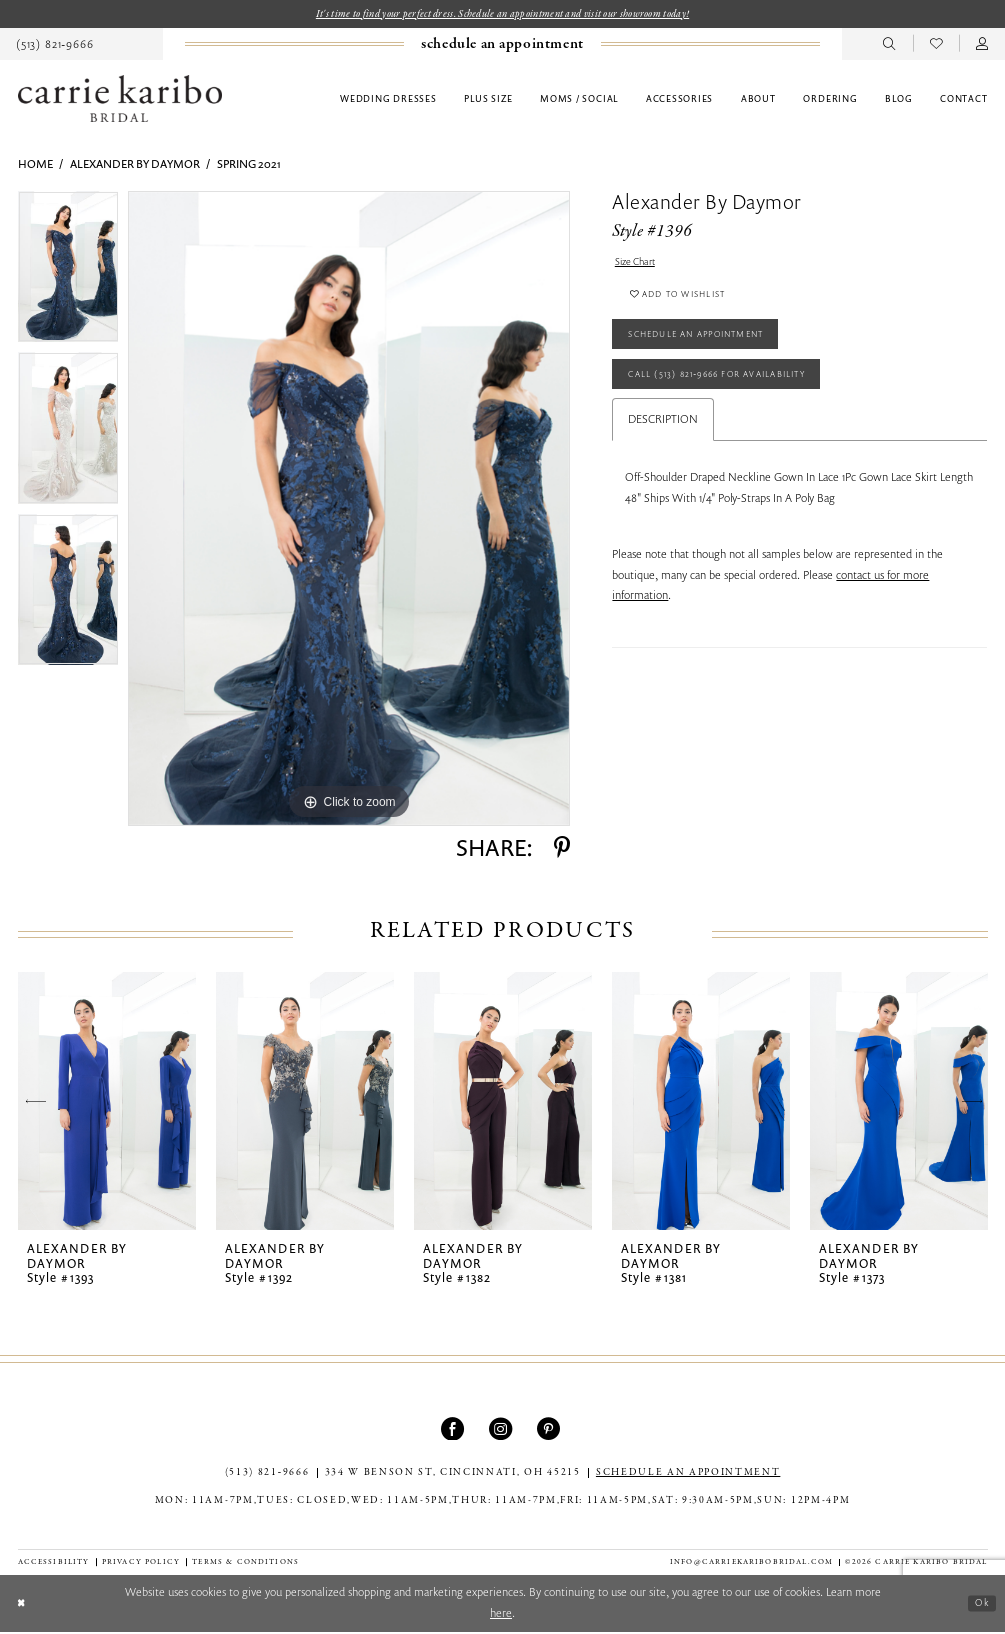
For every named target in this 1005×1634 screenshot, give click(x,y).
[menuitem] (502, 46)
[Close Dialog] (23, 1605)
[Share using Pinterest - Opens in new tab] (562, 849)
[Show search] (889, 45)
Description (663, 445)
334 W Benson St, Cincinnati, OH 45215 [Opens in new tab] (453, 1474)
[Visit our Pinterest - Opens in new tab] (550, 1430)
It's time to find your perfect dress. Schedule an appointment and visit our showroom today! (502, 14)
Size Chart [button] (639, 264)
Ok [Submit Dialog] (979, 1605)
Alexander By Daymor (135, 165)
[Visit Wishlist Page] (936, 45)
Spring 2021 (249, 165)
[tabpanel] (68, 274)
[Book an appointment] (502, 46)
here (501, 1614)
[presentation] (107, 1103)
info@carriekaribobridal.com (751, 1564)
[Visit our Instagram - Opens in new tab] (502, 1430)
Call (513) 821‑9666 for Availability (739, 397)
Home (35, 165)
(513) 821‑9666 (267, 1474)
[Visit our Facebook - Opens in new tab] (454, 1430)
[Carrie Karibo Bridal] (120, 100)
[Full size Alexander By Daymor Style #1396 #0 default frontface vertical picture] (349, 511)
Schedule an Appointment (713, 350)
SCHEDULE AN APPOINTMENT (688, 1474)
